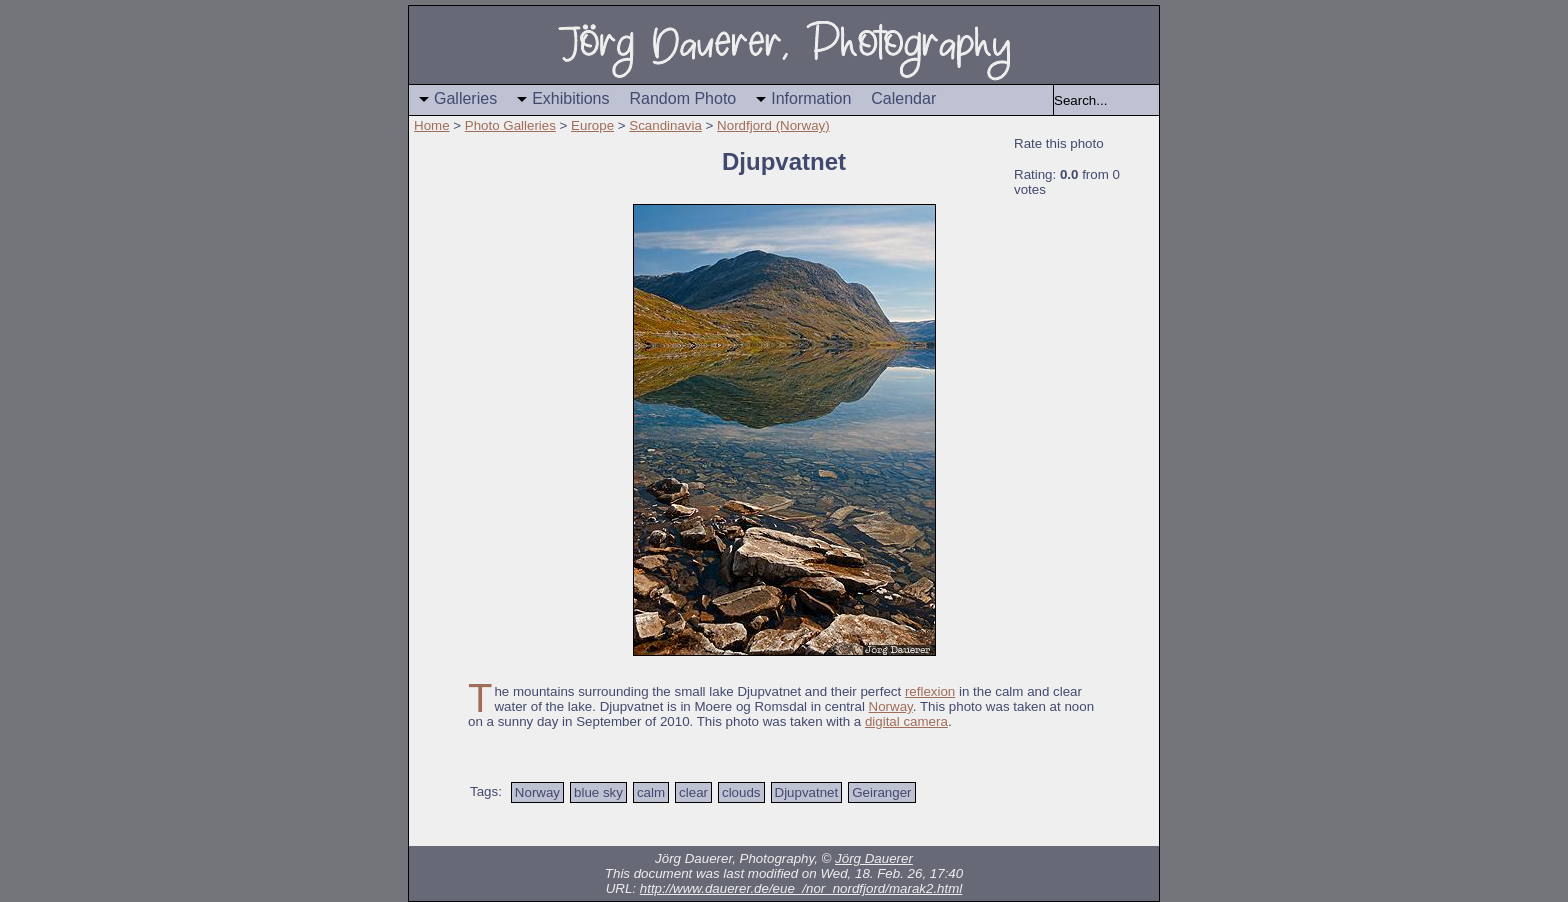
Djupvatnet (807, 792)
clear (693, 792)
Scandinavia (665, 125)
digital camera (906, 721)
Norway (891, 706)
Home (432, 125)
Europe (592, 125)
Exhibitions (570, 98)
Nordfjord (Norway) (773, 125)
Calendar (903, 98)
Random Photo (683, 98)
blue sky (598, 792)
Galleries (465, 98)
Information (811, 98)
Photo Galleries (510, 125)
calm (651, 792)
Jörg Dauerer (874, 858)
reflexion (930, 691)
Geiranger (881, 792)
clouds (741, 792)
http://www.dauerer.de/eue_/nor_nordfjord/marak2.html (801, 888)
